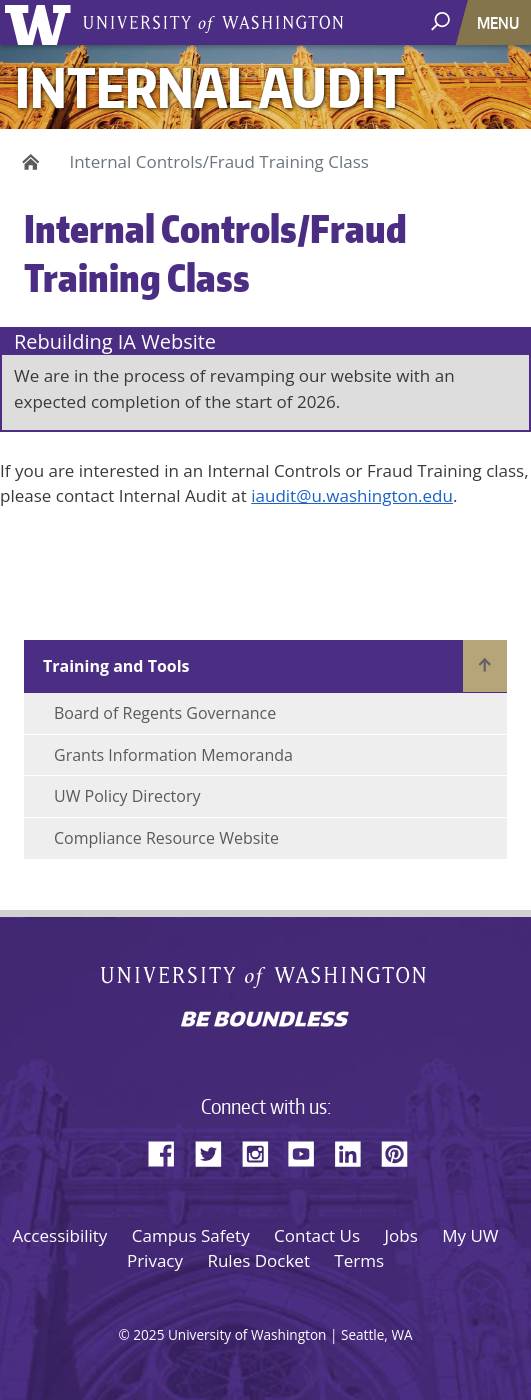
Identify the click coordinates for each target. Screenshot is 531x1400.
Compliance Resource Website (166, 838)
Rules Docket (258, 1260)
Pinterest (402, 1151)
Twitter (216, 1151)
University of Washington (41, 22)
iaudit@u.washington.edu (352, 495)
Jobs (401, 1235)
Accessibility (59, 1235)
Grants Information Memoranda (173, 755)
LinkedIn (355, 1151)
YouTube (309, 1151)
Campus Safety (191, 1235)
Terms (359, 1260)
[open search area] (442, 21)
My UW (470, 1235)
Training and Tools (116, 666)
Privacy (155, 1260)
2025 (148, 1334)
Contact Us (317, 1235)
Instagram (262, 1151)
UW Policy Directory (127, 796)
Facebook (169, 1151)
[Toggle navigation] (500, 22)
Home (27, 162)
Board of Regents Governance (165, 713)
